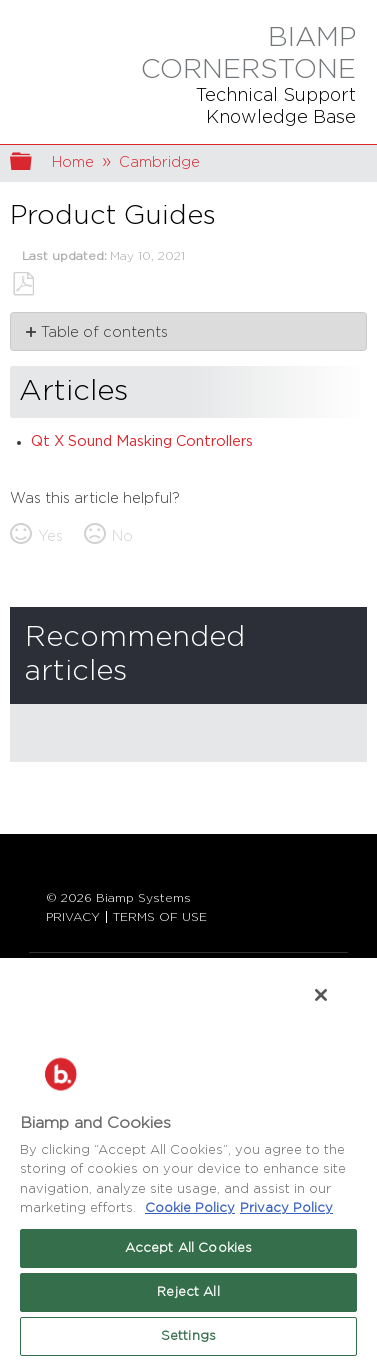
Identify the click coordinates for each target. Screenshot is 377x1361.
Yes (50, 536)
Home (73, 162)
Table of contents (104, 332)
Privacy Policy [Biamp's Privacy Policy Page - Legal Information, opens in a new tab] (286, 1208)
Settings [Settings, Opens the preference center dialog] (188, 1336)
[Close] (321, 995)
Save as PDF (23, 284)
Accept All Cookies (188, 1248)
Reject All (188, 1292)
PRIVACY (73, 917)
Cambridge (159, 162)
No (122, 536)
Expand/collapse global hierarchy (34, 163)
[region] (188, 1158)
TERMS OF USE (160, 917)
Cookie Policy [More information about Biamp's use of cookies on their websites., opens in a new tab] (190, 1208)
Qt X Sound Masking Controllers (142, 441)
